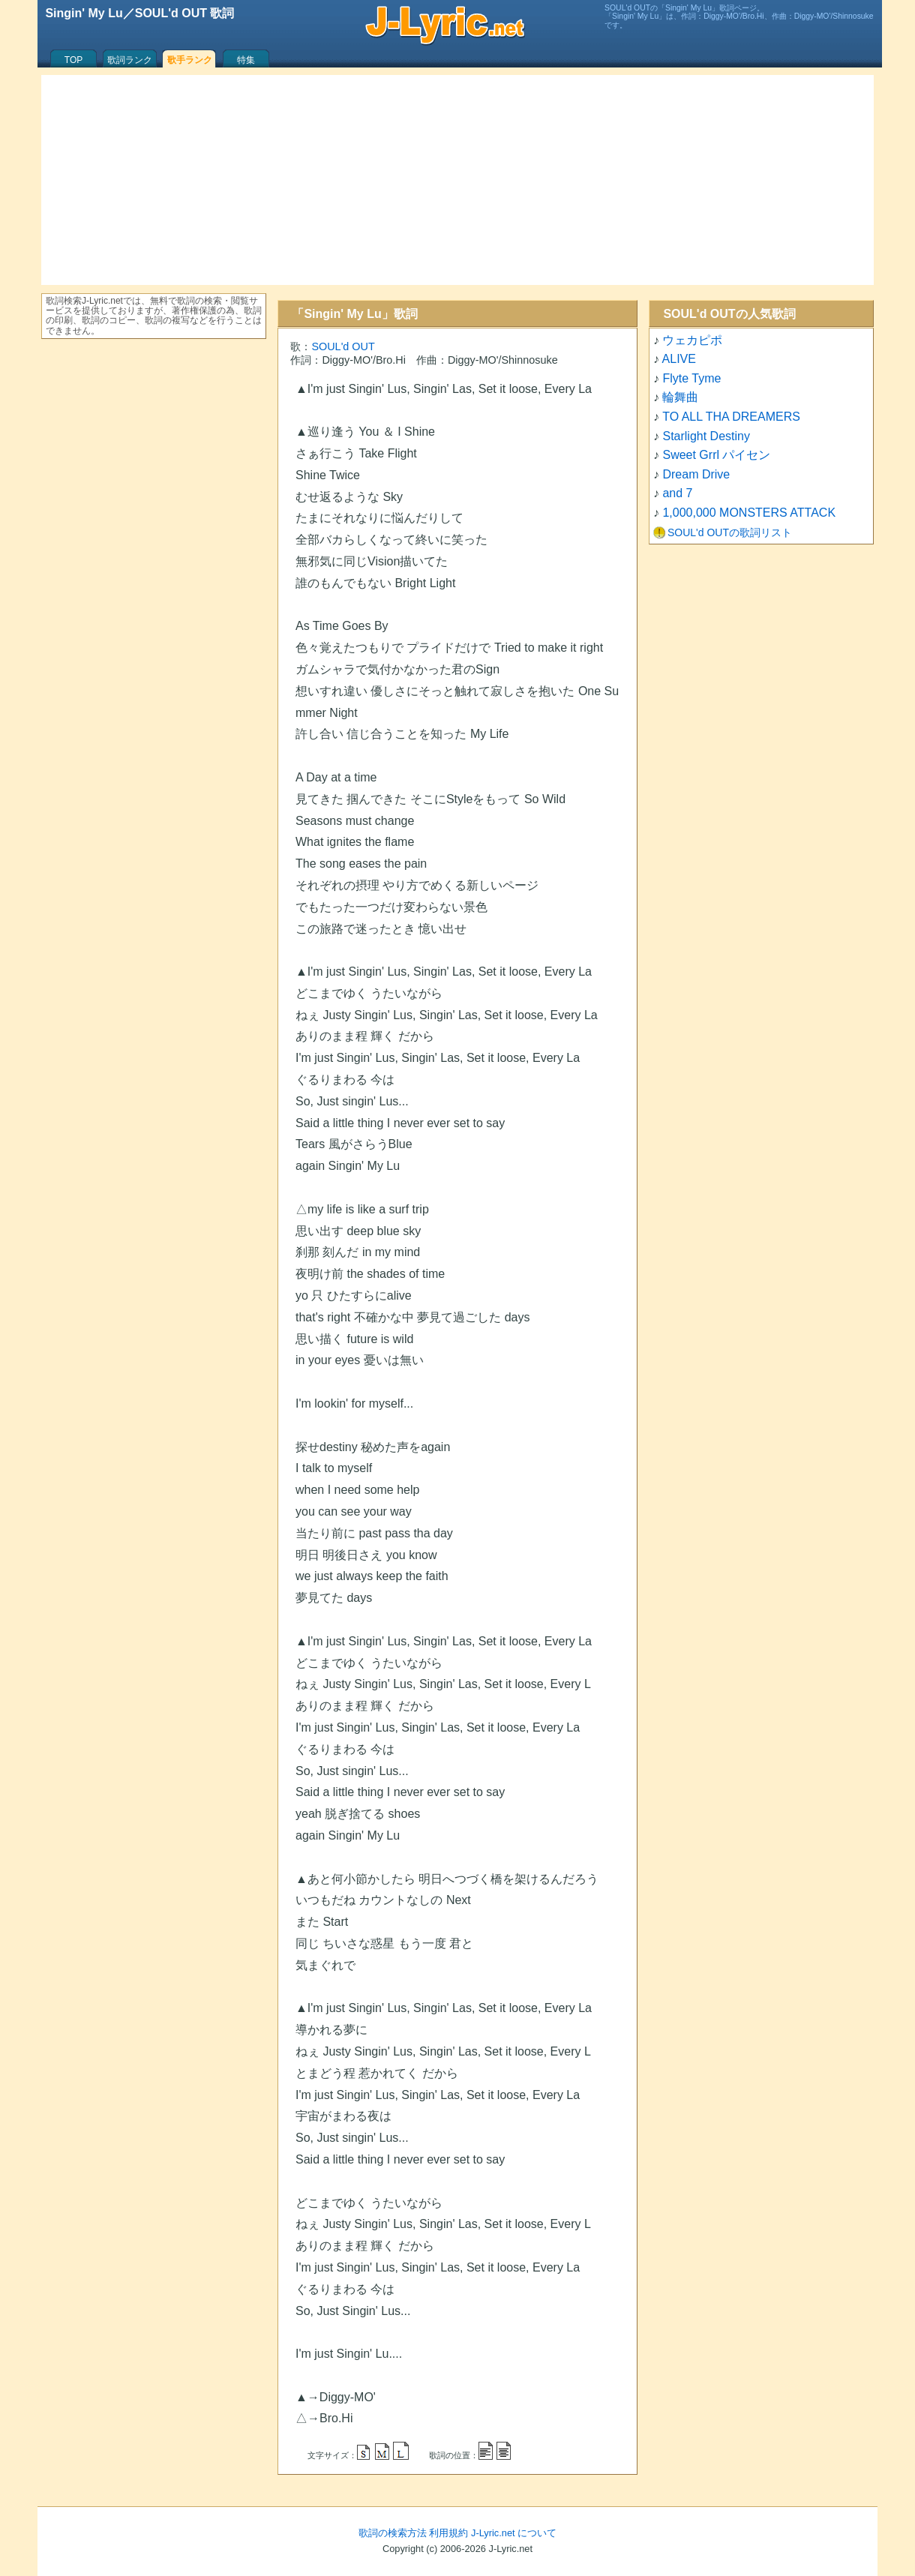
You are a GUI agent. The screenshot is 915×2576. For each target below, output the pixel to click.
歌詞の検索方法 (392, 2533)
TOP (73, 60)
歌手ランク (189, 60)
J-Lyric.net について (513, 2533)
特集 (246, 60)
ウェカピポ (692, 340)
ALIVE (679, 358)
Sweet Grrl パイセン (716, 454)
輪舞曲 (680, 397)
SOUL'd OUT (342, 346)
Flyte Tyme (691, 378)
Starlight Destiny (706, 436)
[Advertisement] (457, 180)
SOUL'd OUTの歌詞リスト (730, 532)
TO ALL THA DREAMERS (731, 416)
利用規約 (448, 2533)
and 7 (677, 493)
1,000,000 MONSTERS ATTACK (749, 512)
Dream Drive (696, 474)
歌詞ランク (129, 60)
